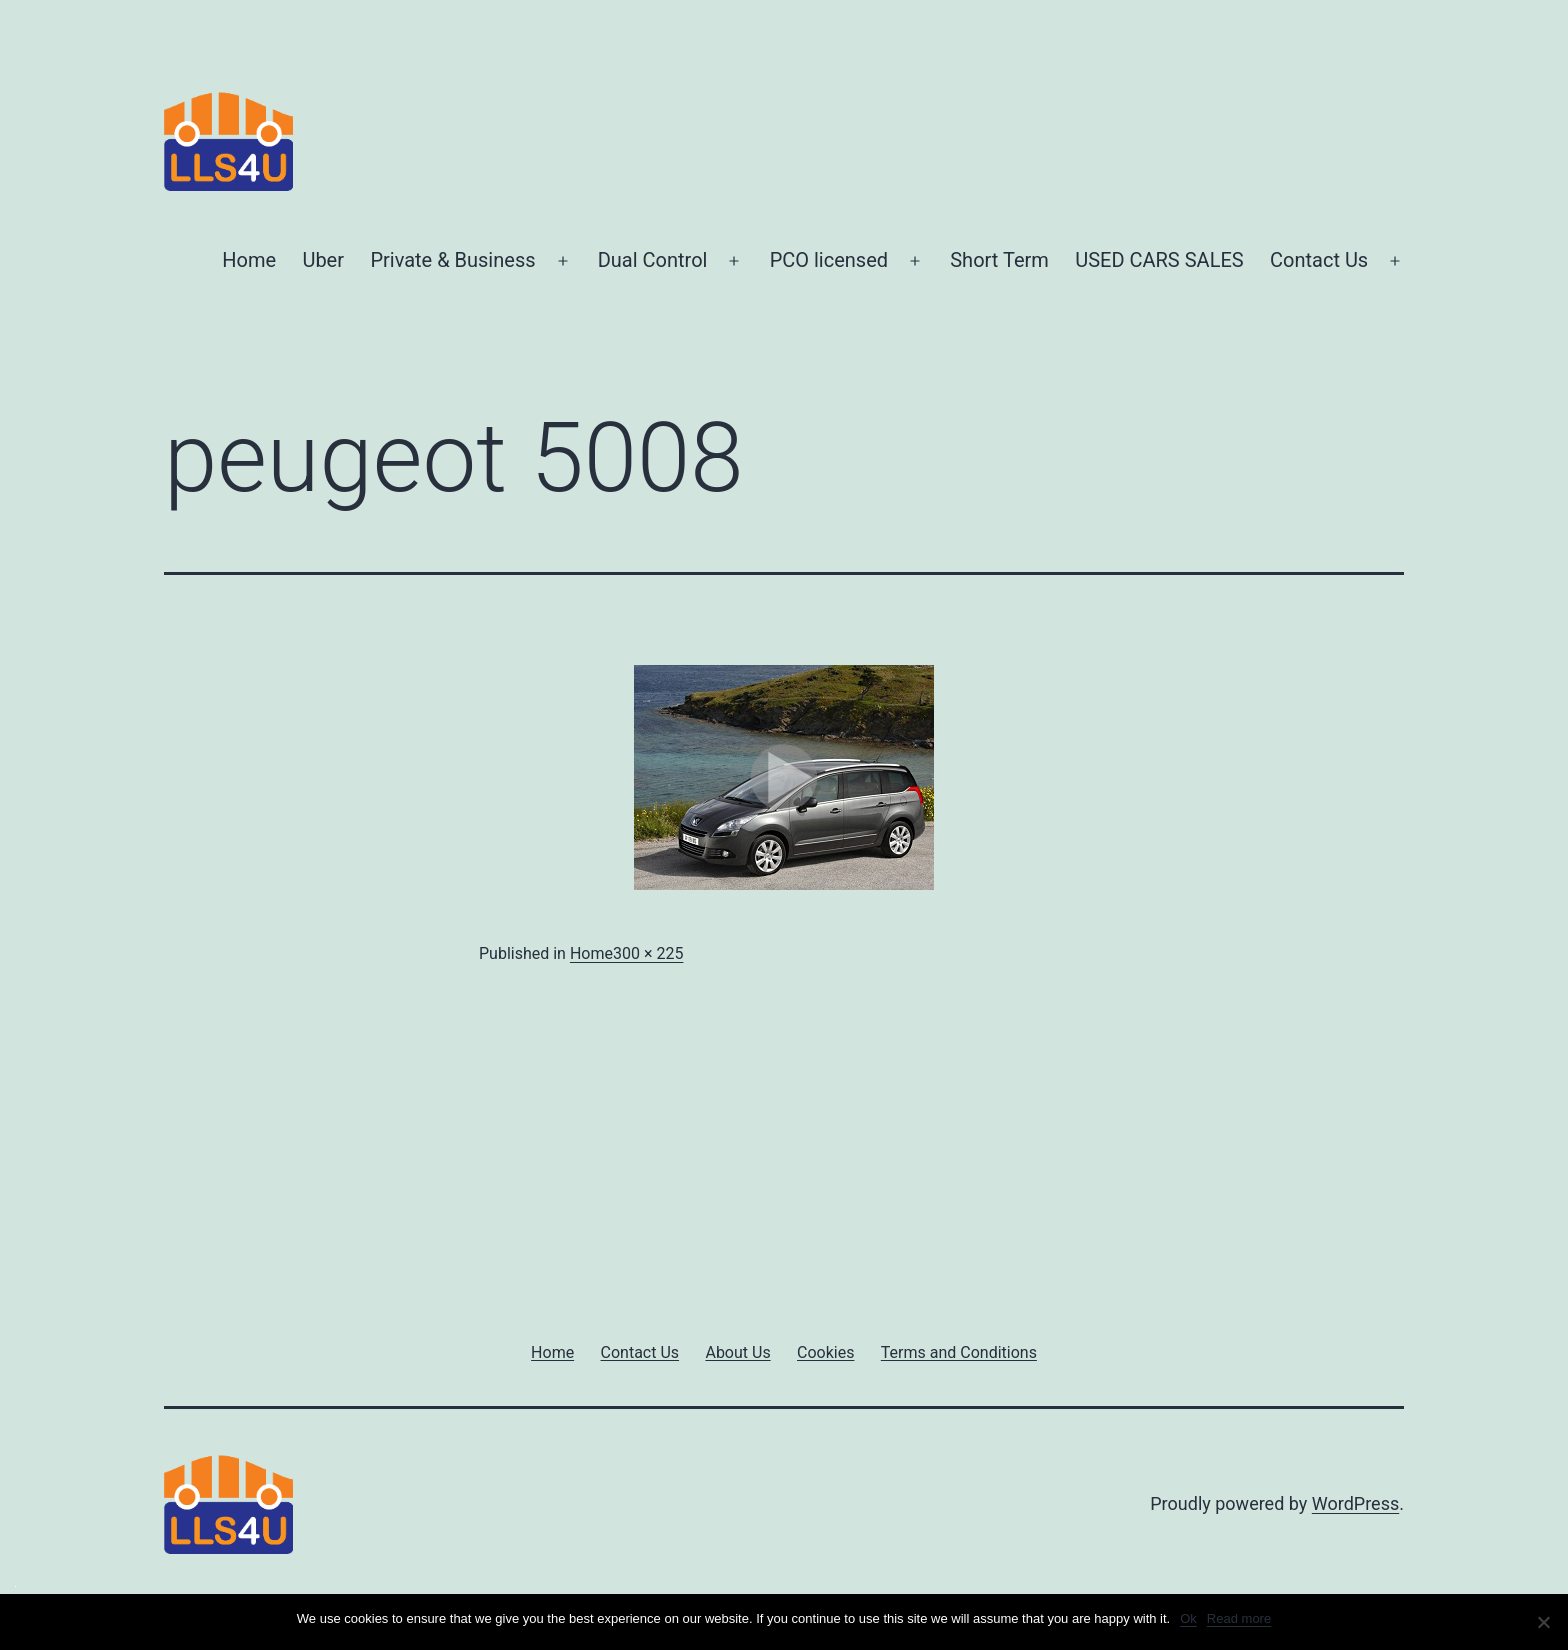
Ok (1188, 1618)
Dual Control (653, 260)
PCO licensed (829, 260)
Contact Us (1319, 260)
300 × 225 (648, 953)
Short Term (999, 260)
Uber (323, 260)
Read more (1239, 1618)
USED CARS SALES (1159, 260)
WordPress (1355, 1503)
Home (249, 260)
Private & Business (452, 260)
